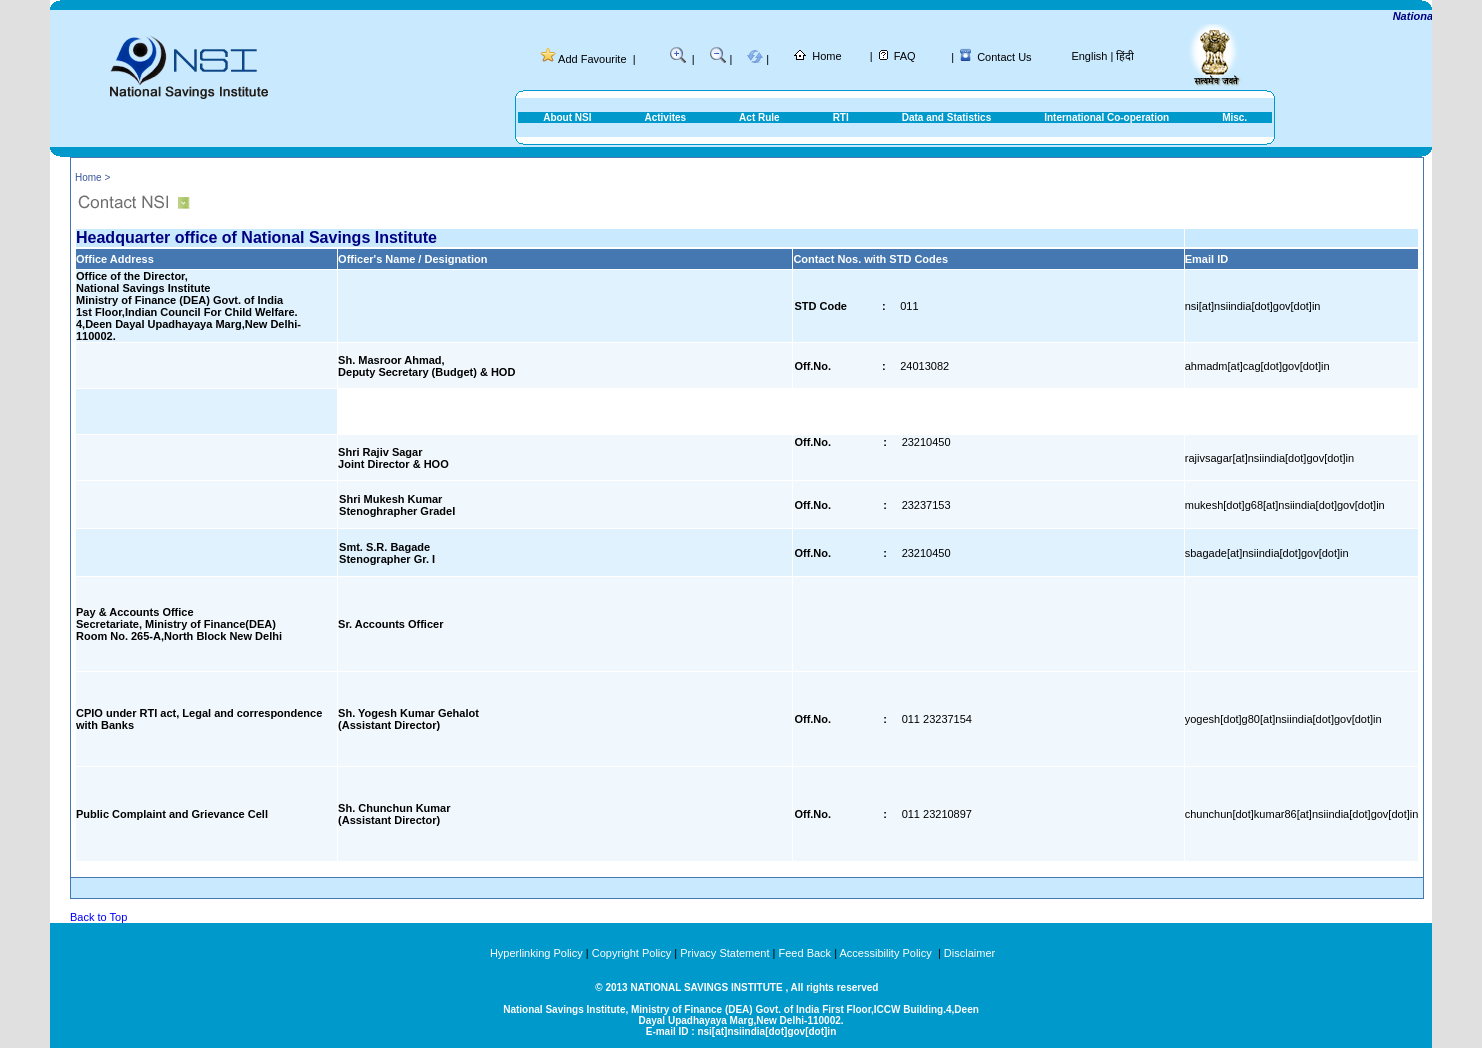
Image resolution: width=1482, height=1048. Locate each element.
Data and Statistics (946, 117)
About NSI (567, 117)
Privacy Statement (724, 953)
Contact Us (1004, 57)
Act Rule (759, 117)
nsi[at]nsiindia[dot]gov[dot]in (1253, 306)
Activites (665, 117)
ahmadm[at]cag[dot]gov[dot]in (1257, 366)
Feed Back (805, 953)
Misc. (1234, 117)
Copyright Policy (631, 953)
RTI (841, 117)
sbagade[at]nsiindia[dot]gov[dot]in (1267, 553)
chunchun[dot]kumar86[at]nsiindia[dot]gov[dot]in (1302, 814)
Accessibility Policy (886, 953)
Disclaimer (969, 953)
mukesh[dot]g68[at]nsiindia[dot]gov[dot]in (1285, 505)
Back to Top (98, 917)
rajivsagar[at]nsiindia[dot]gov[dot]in (1269, 458)
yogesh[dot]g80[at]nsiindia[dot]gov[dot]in (1283, 719)
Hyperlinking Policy (536, 953)
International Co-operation (1106, 117)
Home (826, 56)
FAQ (905, 56)
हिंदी (1125, 56)
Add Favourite (592, 59)
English (1089, 56)
